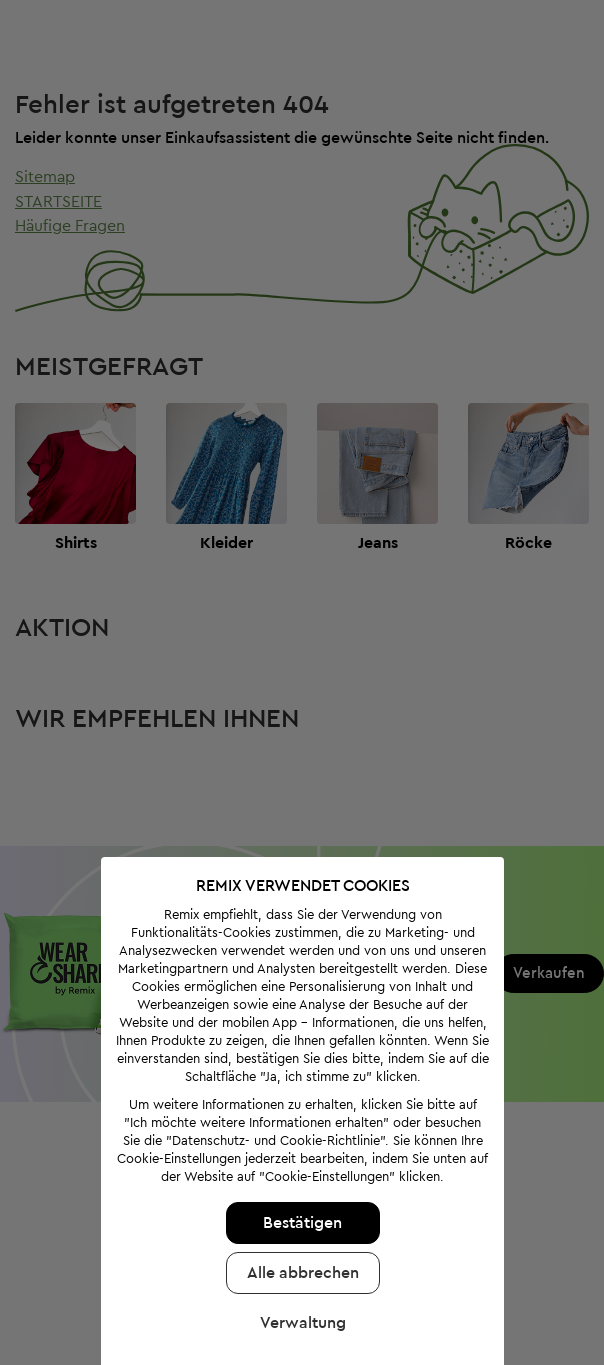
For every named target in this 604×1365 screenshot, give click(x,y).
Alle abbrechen (297, 1239)
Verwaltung (297, 1289)
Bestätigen (297, 1189)
